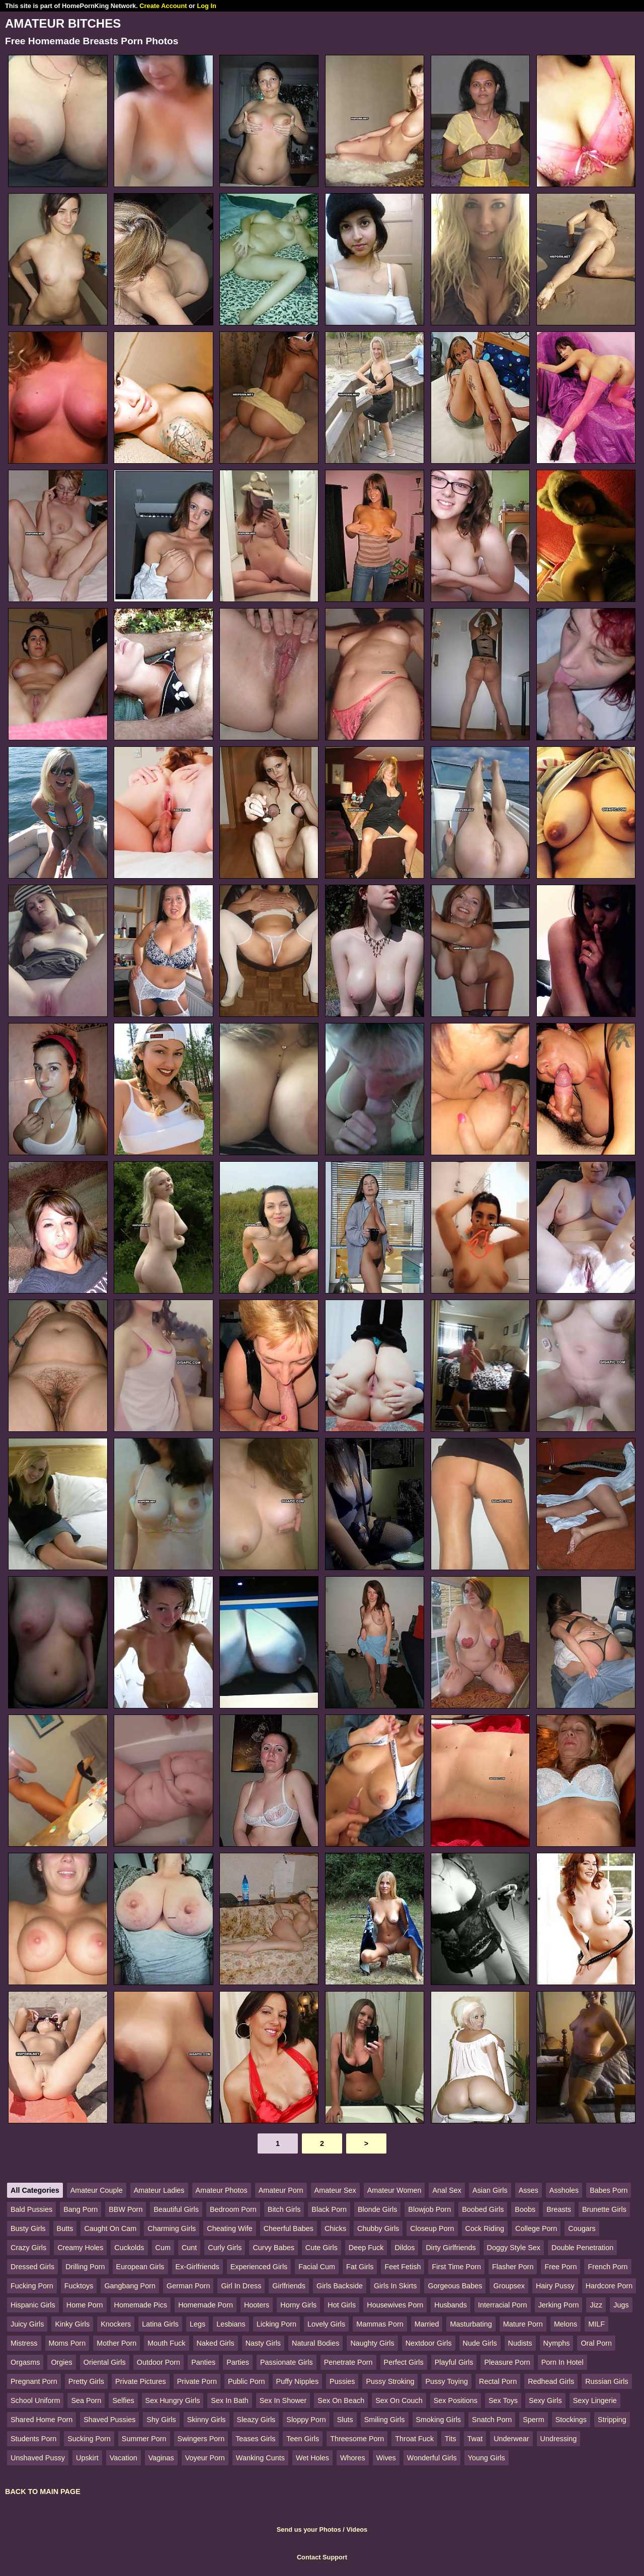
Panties (203, 2362)
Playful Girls (454, 2362)
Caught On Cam (110, 2228)
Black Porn (329, 2209)
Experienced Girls (259, 2267)
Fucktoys (79, 2286)
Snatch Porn (492, 2420)
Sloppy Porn (306, 2420)
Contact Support (322, 2557)
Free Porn (560, 2267)
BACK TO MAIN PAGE (42, 2491)
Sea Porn (86, 2400)
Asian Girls (490, 2190)
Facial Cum (316, 2267)
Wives (386, 2458)
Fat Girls (359, 2267)
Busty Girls (28, 2228)
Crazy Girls (28, 2248)
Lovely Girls (326, 2324)
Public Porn (246, 2381)
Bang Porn (80, 2209)
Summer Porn (144, 2439)
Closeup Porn (432, 2228)
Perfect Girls (404, 2362)
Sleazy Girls (256, 2420)
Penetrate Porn (348, 2362)
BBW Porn (125, 2209)
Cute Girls (321, 2248)
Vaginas (161, 2458)
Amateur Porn (281, 2190)
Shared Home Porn (41, 2420)
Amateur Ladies (159, 2190)
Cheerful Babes (288, 2228)
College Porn (536, 2228)
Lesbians (231, 2324)
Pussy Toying (446, 2381)
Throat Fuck (414, 2439)
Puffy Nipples (297, 2381)
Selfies (123, 2400)
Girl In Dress (241, 2286)
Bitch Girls (284, 2209)
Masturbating (471, 2324)
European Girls (140, 2267)
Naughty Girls (372, 2343)
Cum (163, 2248)
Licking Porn (276, 2324)
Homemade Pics (141, 2305)
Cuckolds (129, 2248)
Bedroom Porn (233, 2209)
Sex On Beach (340, 2400)
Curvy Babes (273, 2248)
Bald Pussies (31, 2209)
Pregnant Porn (34, 2381)
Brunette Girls (604, 2209)
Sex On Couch (399, 2400)
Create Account (163, 6)
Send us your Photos (309, 2529)
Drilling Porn (85, 2267)
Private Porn (197, 2381)
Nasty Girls (263, 2343)
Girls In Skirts (395, 2286)
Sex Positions (455, 2400)
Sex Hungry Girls (172, 2400)
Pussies (342, 2381)
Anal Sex (446, 2190)
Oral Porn (596, 2343)
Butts (65, 2228)
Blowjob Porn (429, 2209)
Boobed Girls (483, 2209)
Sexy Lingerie (595, 2400)
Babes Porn (608, 2190)
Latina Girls (160, 2324)
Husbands (450, 2305)
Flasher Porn (512, 2267)
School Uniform (35, 2400)
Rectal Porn (498, 2381)
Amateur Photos (222, 2190)
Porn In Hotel (562, 2362)
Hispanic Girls (33, 2305)
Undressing (558, 2439)
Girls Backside (339, 2286)
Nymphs (556, 2343)
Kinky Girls (72, 2324)
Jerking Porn (558, 2305)
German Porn (188, 2286)
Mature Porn (523, 2324)
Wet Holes (312, 2458)
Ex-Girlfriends (197, 2267)
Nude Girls (480, 2343)
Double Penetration (582, 2248)
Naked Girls (215, 2343)
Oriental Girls (105, 2362)
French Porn (607, 2267)
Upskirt (87, 2458)
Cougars (581, 2228)
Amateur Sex (335, 2190)
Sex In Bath (229, 2400)
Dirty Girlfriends (450, 2248)
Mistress (24, 2343)
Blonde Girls (377, 2209)
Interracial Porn (502, 2305)
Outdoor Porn (158, 2362)
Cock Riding (485, 2228)
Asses (528, 2190)
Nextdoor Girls (429, 2343)
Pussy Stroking (390, 2381)
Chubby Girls (378, 2228)
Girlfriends (288, 2286)
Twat (474, 2439)
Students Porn (33, 2439)
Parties (237, 2362)
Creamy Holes (80, 2248)
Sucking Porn (89, 2439)
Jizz (596, 2305)
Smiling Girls (384, 2420)
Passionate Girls (286, 2362)
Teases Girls (255, 2439)
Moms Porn (67, 2343)
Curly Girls (225, 2248)
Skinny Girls (206, 2420)
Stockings (571, 2420)
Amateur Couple (96, 2190)
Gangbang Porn (129, 2286)
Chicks (335, 2228)
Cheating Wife (229, 2228)
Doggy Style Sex (513, 2248)
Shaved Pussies (109, 2420)
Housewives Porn (395, 2305)
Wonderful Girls (432, 2458)
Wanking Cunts (260, 2458)
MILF (596, 2324)
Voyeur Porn (205, 2458)
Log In (206, 6)
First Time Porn (456, 2267)
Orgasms (25, 2362)
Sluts (345, 2420)
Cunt (189, 2248)
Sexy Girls (545, 2400)
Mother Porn (116, 2343)
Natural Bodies (315, 2343)
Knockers (116, 2324)
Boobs (525, 2209)
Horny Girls (298, 2305)
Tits (450, 2439)
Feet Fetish (402, 2267)
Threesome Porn (357, 2439)
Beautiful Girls (176, 2209)
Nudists (520, 2343)
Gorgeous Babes (455, 2286)
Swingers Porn (201, 2439)
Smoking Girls (438, 2420)
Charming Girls (171, 2228)
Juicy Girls (27, 2324)
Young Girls (486, 2458)
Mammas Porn (380, 2324)
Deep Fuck (366, 2248)
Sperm (533, 2420)
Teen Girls (302, 2439)
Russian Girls (606, 2381)
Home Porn (84, 2305)
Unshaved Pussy (38, 2458)
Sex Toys (503, 2400)
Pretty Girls (86, 2381)
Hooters (256, 2305)
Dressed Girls (32, 2267)
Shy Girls (161, 2420)
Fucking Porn (32, 2286)
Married (427, 2324)
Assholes (564, 2190)
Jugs (620, 2305)
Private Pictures (140, 2381)
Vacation (123, 2458)
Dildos (404, 2248)
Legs (197, 2324)
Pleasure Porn (507, 2362)
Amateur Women (394, 2190)
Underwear (511, 2439)
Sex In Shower (283, 2400)
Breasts (558, 2209)
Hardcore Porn (609, 2286)
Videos (356, 2529)
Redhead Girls (551, 2381)
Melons (565, 2324)
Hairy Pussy (555, 2286)
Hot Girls (342, 2305)
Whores (352, 2458)
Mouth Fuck (166, 2343)
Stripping (612, 2420)
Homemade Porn (205, 2305)
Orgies (61, 2362)
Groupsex (508, 2286)
